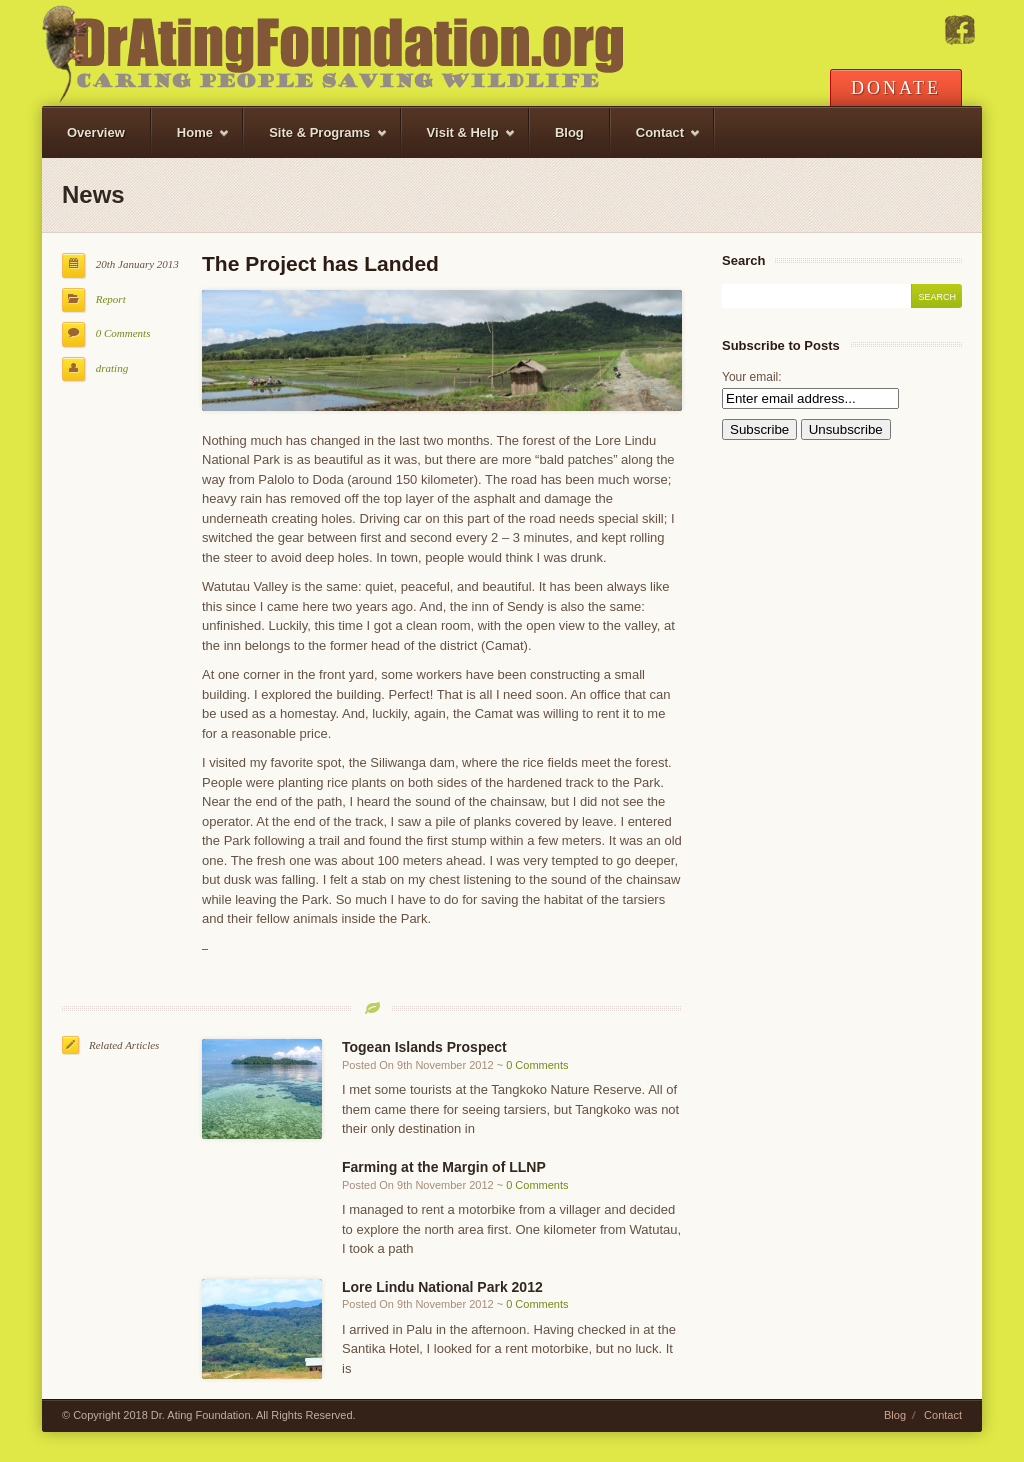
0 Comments (123, 333)
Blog (569, 132)
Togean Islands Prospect (424, 1047)
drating (112, 368)
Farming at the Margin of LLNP (444, 1167)
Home (191, 141)
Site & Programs (315, 141)
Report (111, 299)
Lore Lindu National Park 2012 (442, 1287)
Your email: (752, 377)
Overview (96, 132)
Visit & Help (459, 141)
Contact (656, 141)
